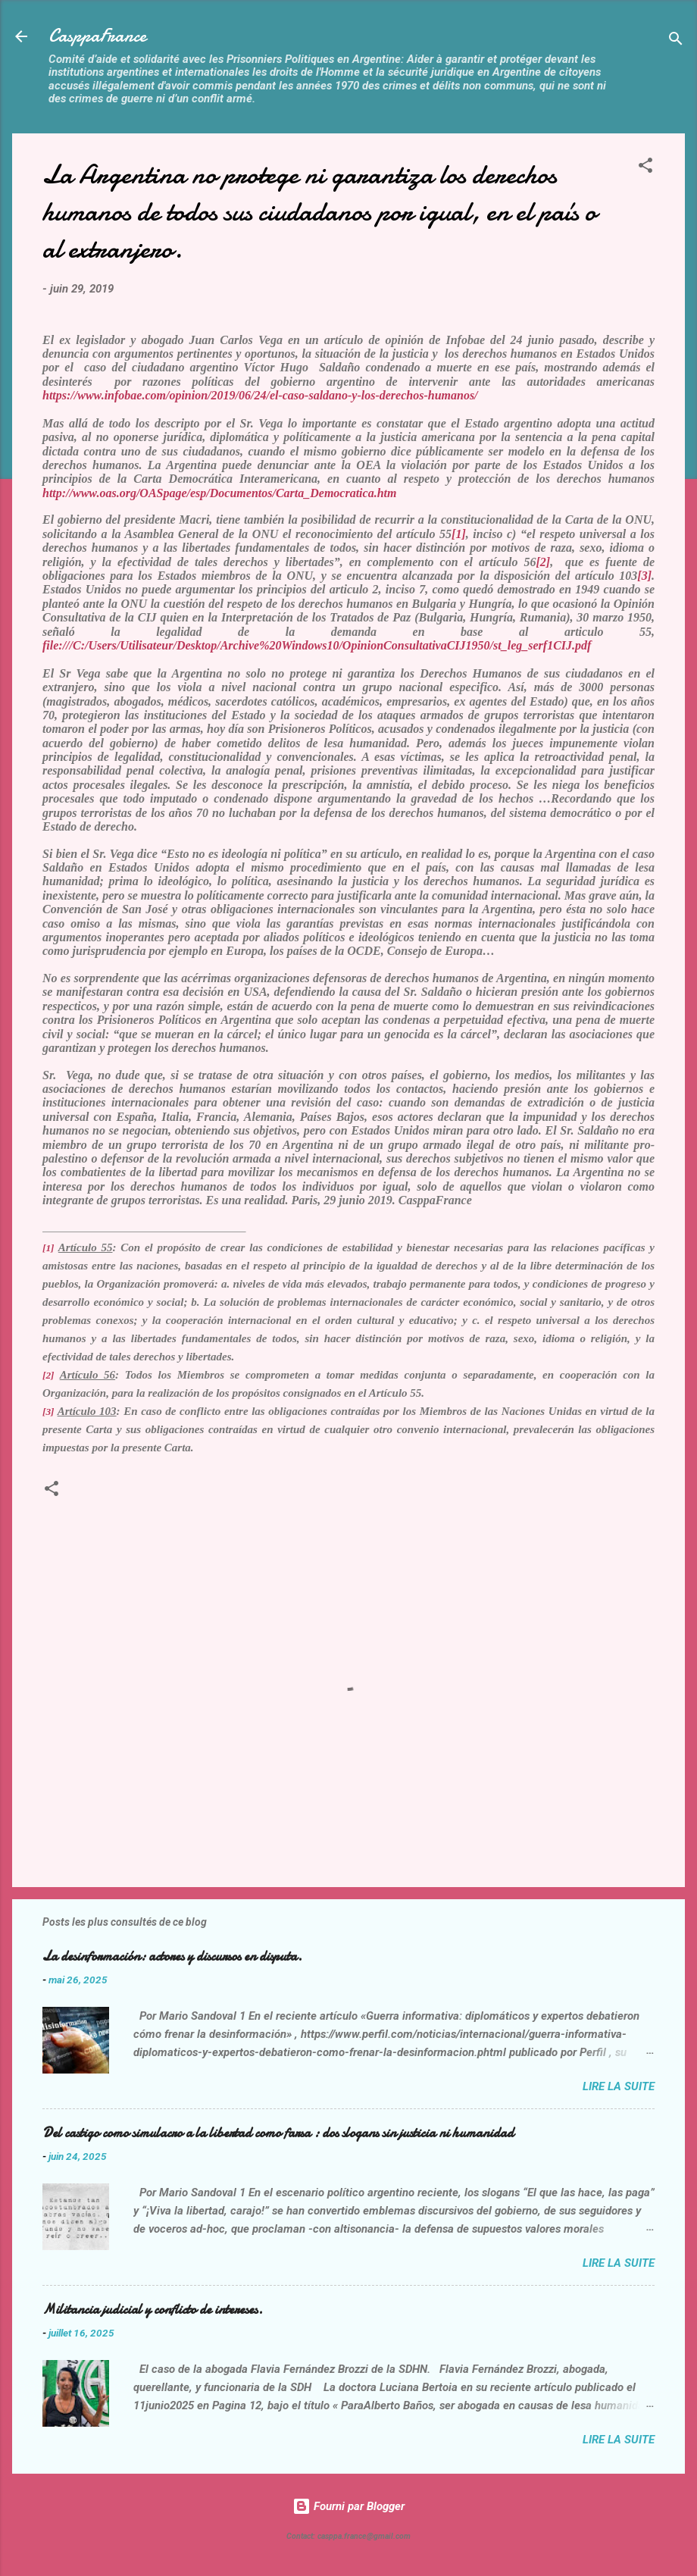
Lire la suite (619, 2086)
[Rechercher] (676, 41)
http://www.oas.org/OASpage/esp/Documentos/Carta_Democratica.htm (220, 493)
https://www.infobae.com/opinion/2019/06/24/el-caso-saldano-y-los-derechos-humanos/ (260, 395)
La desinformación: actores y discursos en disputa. (172, 1956)
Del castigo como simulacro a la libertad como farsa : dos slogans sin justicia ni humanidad (278, 2133)
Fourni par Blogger (348, 2506)
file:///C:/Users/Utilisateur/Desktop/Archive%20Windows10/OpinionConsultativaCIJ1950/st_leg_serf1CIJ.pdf (316, 645)
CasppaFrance (97, 36)
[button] (645, 168)
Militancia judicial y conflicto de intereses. (152, 2309)
